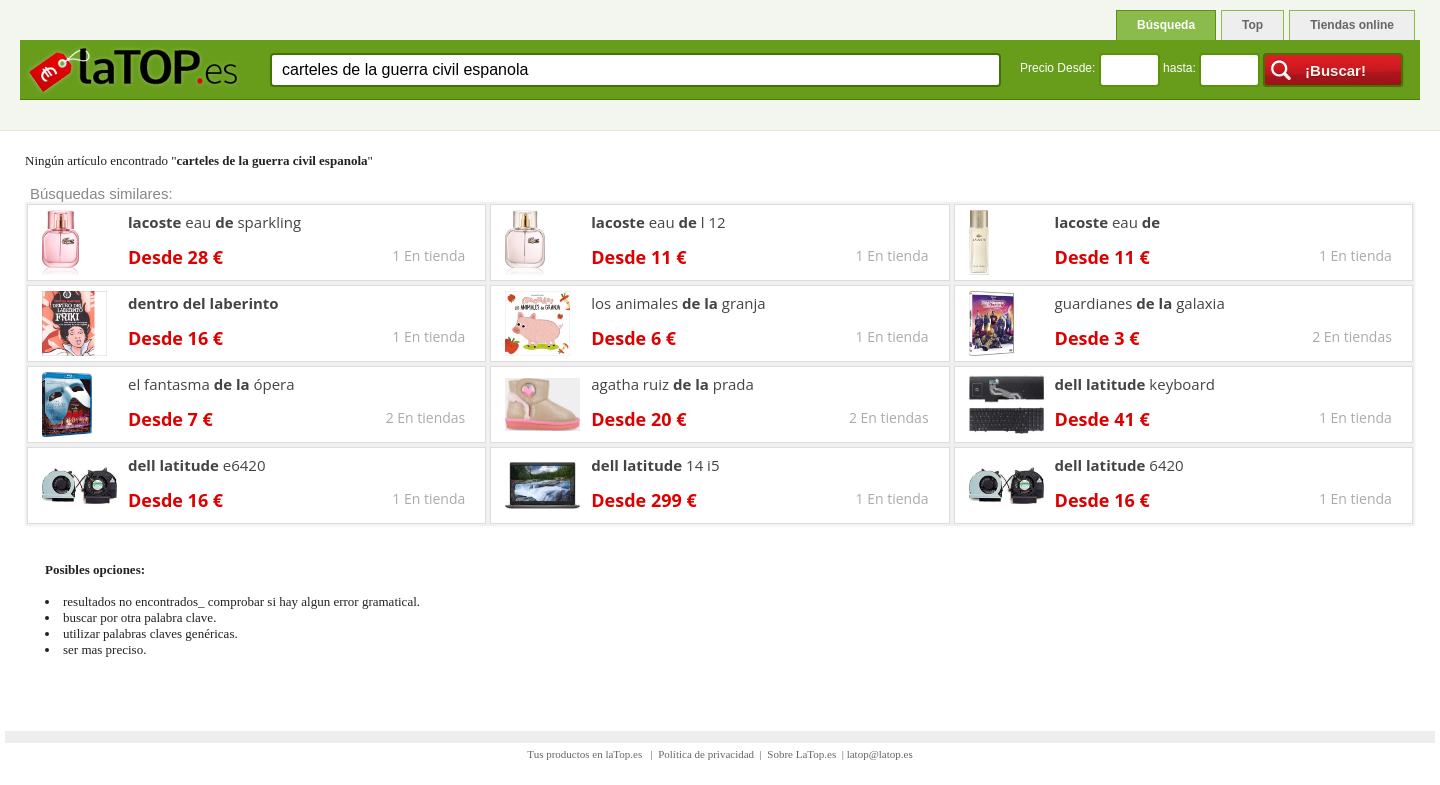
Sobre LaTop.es (801, 754)
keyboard (1135, 384)
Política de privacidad (706, 754)
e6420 (197, 465)
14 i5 (655, 465)
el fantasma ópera (211, 384)
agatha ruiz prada (672, 384)
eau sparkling (214, 222)
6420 (1119, 465)
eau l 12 (658, 222)
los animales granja (678, 303)
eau (1108, 222)
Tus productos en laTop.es (586, 754)
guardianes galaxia (1140, 303)
